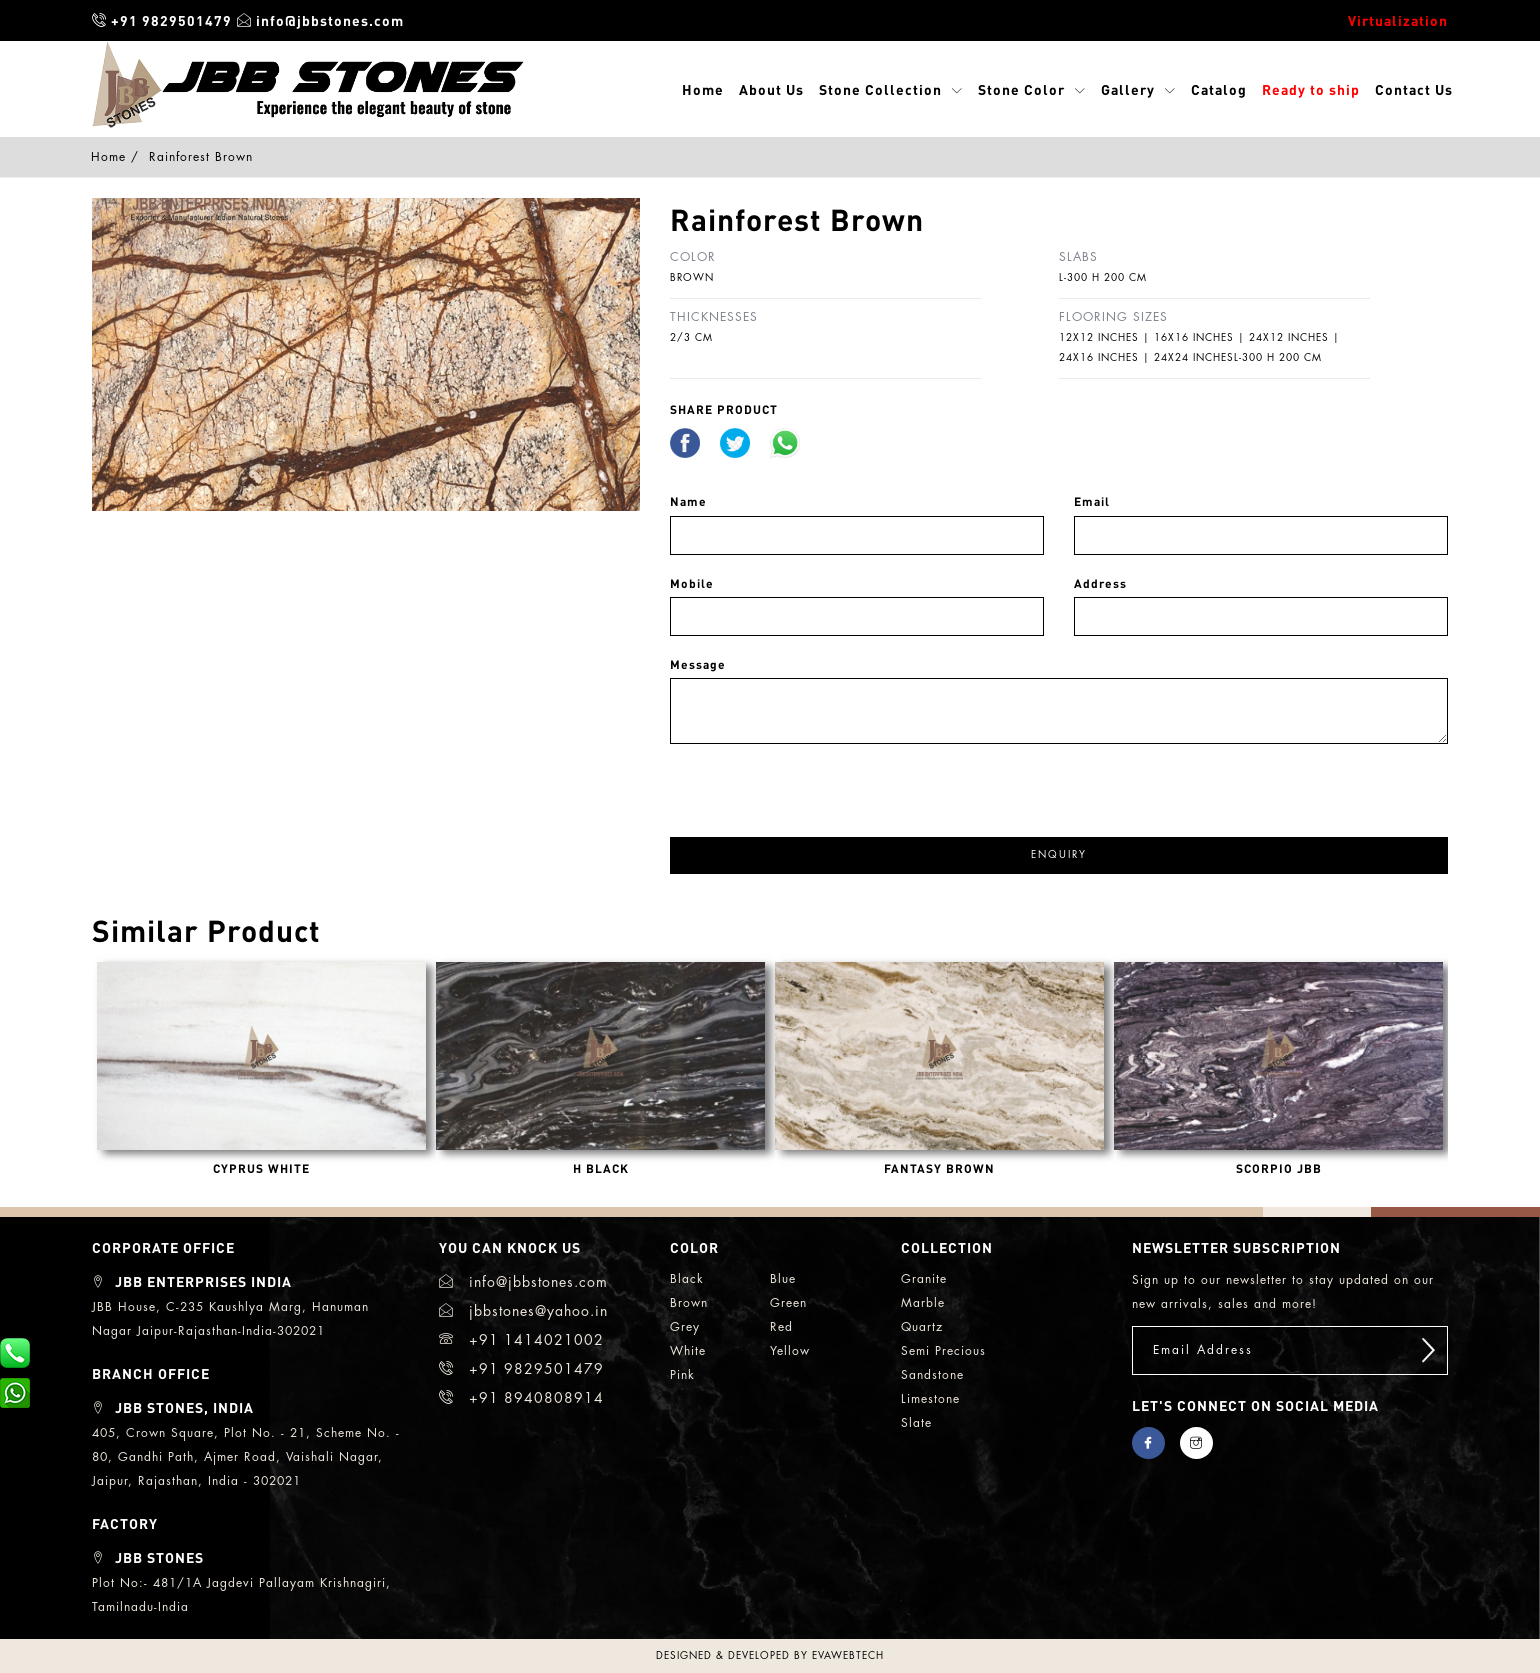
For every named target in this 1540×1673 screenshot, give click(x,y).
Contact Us (1414, 89)
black (687, 1279)
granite (924, 1279)
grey (685, 1327)
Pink (682, 1375)
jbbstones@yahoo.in (523, 1311)
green (788, 1303)
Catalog (1219, 89)
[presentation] (822, 783)
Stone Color (1021, 89)
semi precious (943, 1351)
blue (783, 1279)
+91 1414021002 (521, 1340)
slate (916, 1423)
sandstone (932, 1375)
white (688, 1351)
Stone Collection (880, 89)
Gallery (1128, 89)
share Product (724, 409)
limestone (930, 1399)
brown (689, 1303)
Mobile (692, 583)
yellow (790, 1351)
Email (1092, 501)
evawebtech (848, 1656)
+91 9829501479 (162, 20)
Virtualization (1398, 20)
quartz (922, 1327)
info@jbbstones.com (320, 20)
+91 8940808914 (521, 1398)
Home (703, 89)
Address (1100, 583)
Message (698, 664)
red (781, 1327)
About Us (771, 89)
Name (688, 501)
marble (923, 1303)
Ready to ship (1311, 89)
